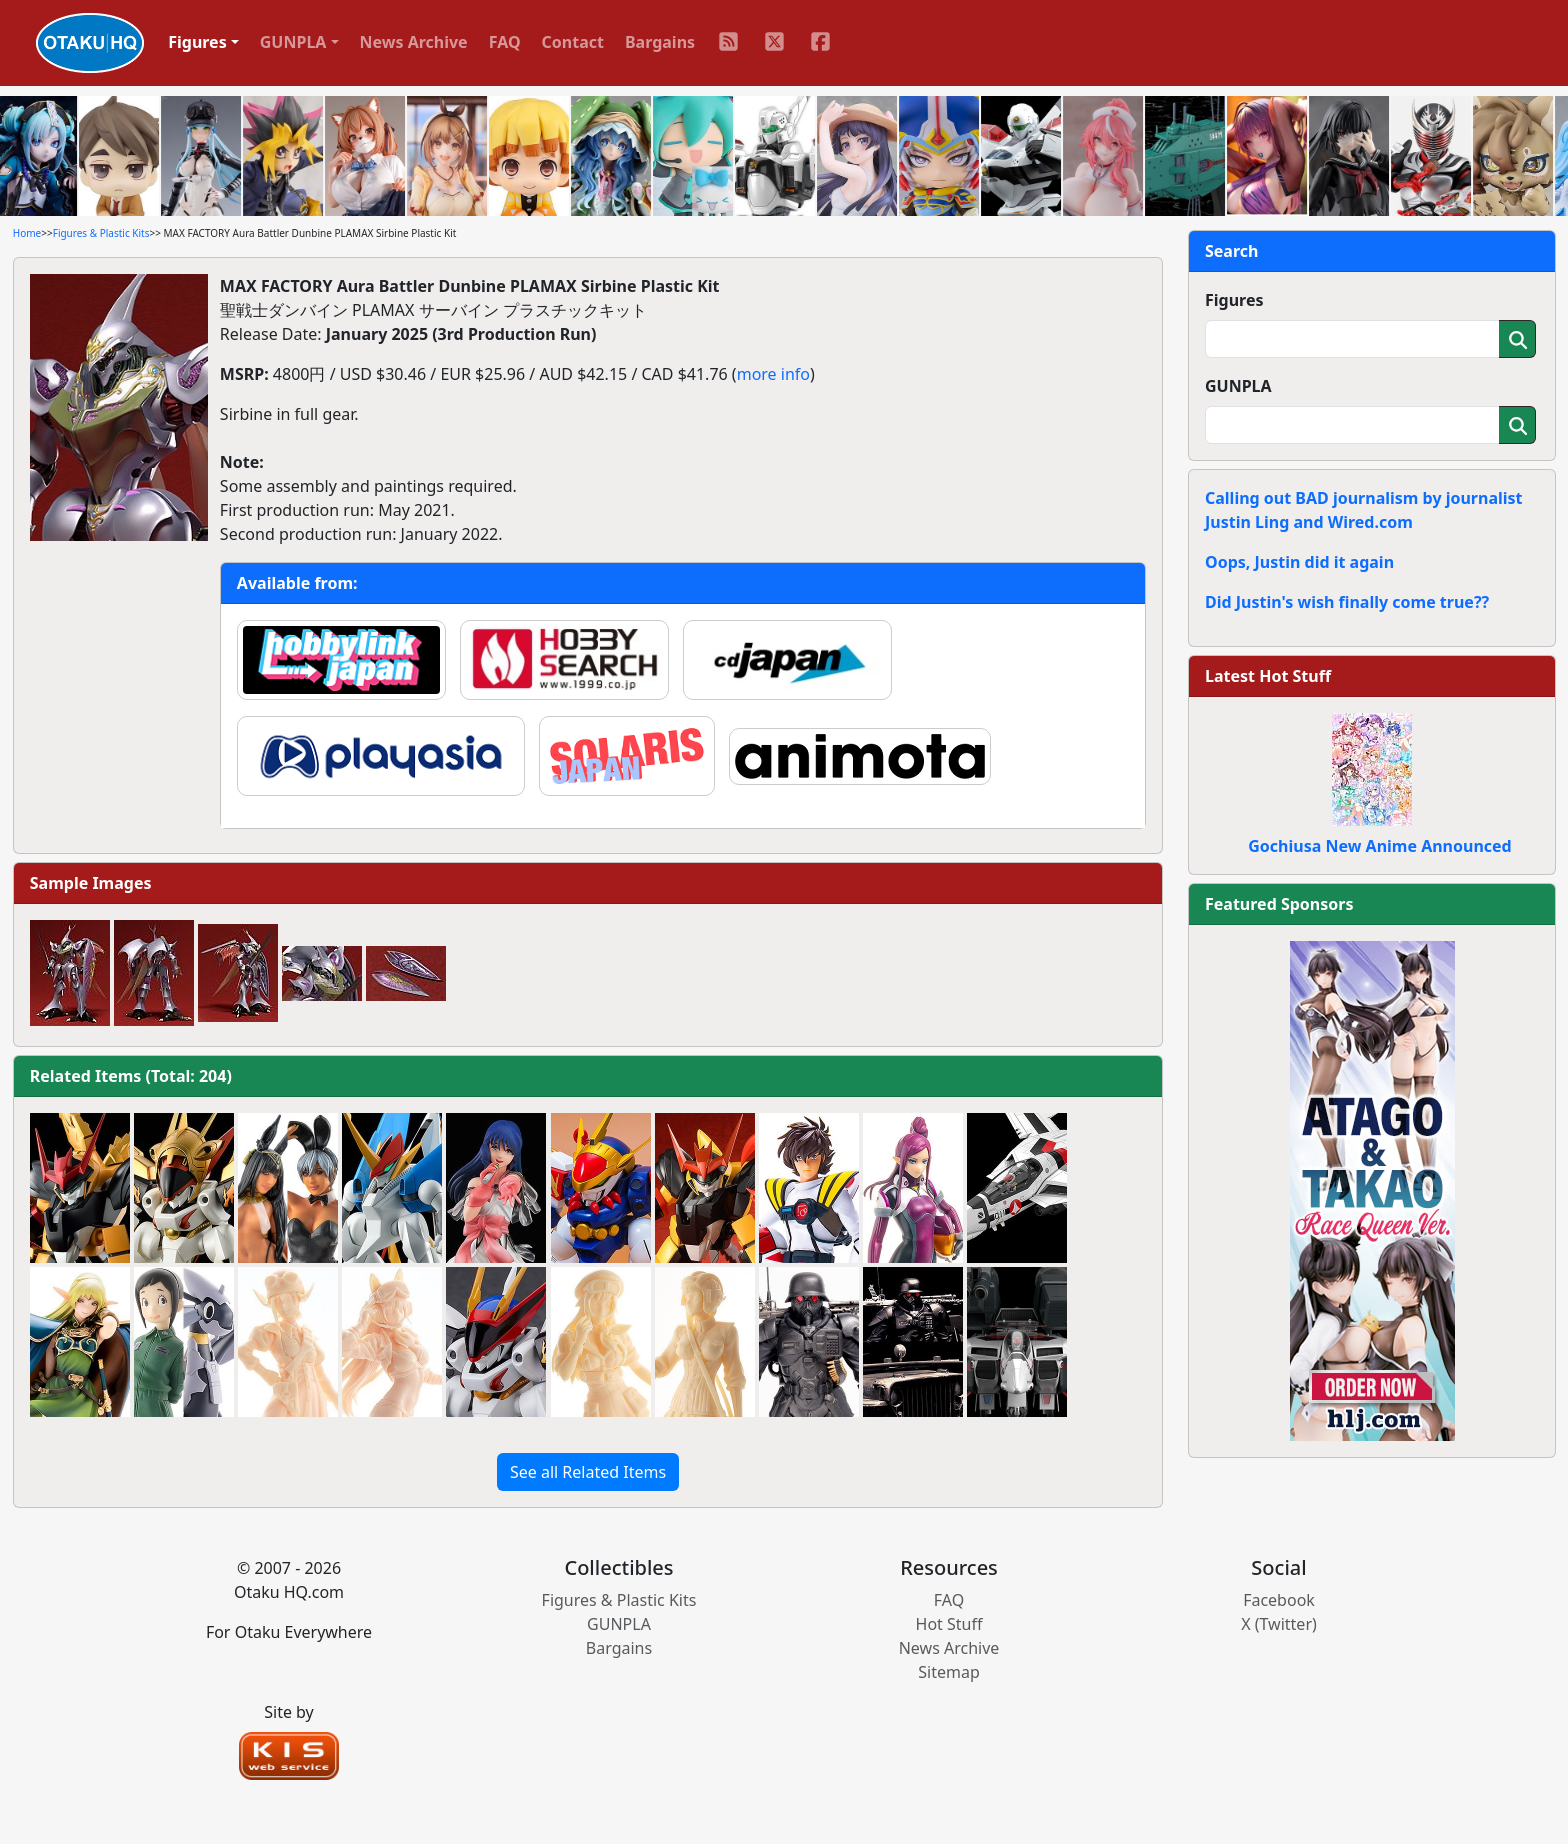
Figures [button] (197, 42)
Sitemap (949, 1672)
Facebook (1279, 1600)
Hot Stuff (949, 1624)
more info (773, 374)
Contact (573, 42)
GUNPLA (1238, 386)
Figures (1234, 300)
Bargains (660, 42)
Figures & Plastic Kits (101, 233)
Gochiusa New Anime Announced (1379, 846)
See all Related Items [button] (588, 1472)
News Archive (414, 42)
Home (27, 233)
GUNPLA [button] (293, 42)
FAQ (505, 42)
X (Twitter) (1279, 1624)
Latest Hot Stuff (1268, 676)
